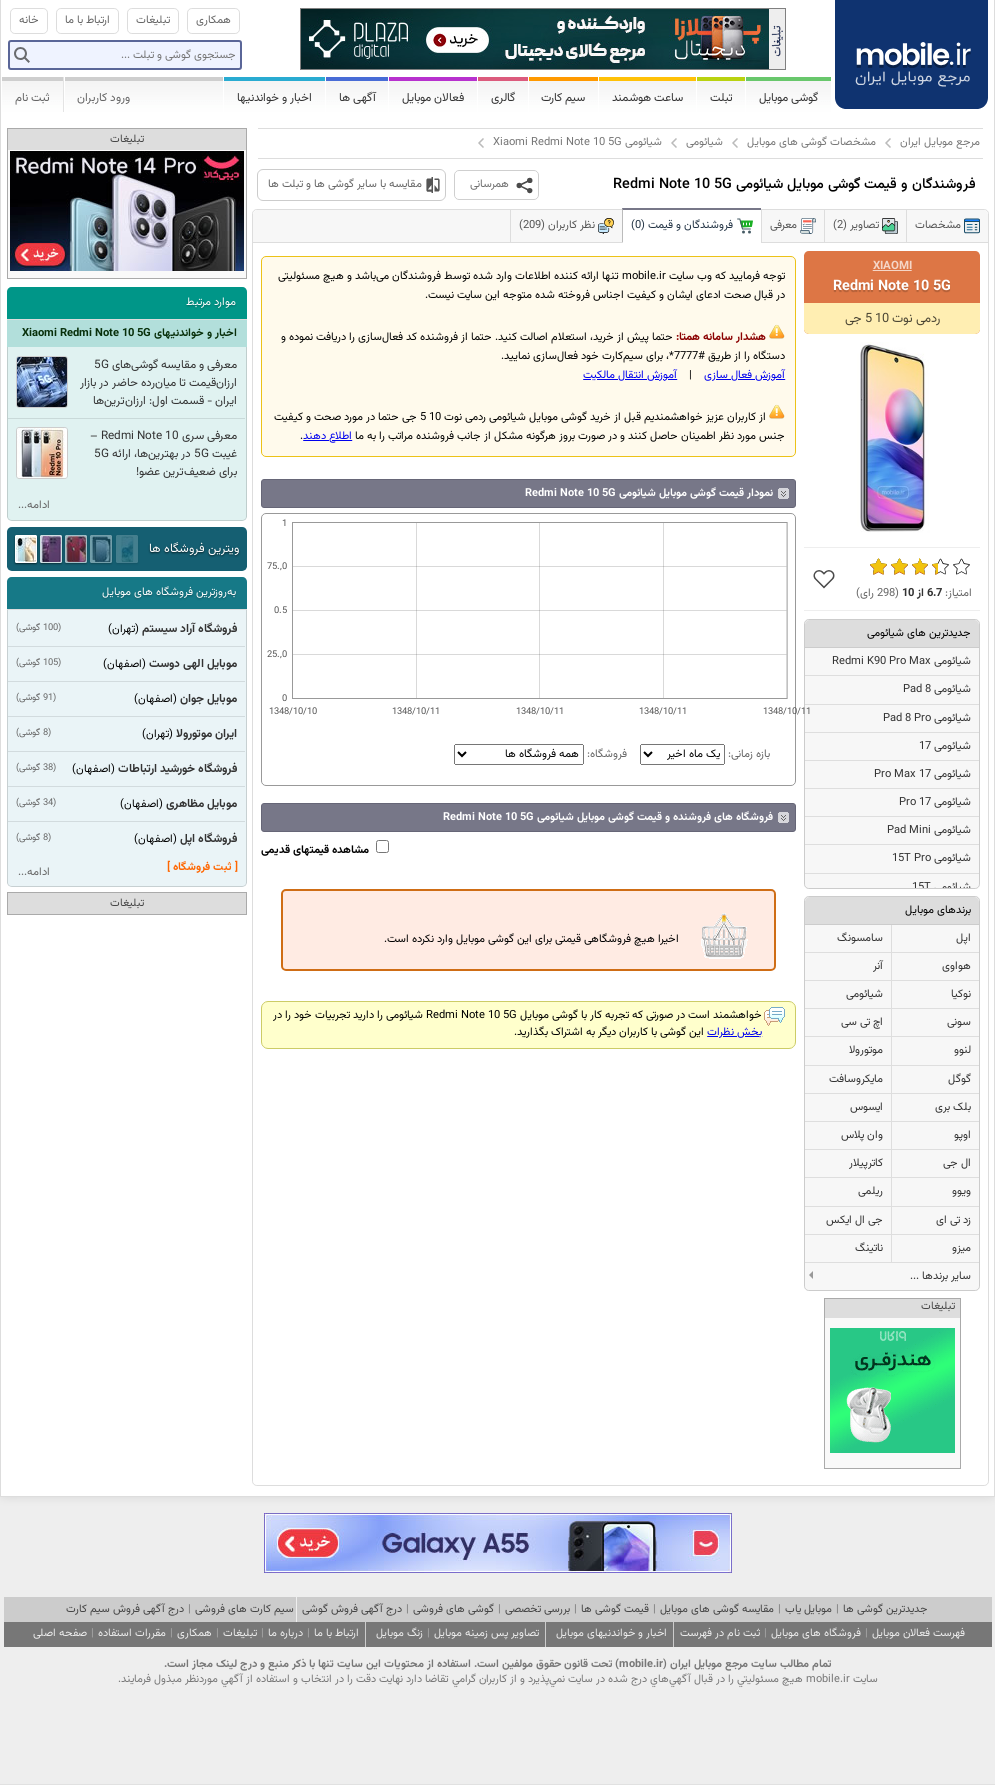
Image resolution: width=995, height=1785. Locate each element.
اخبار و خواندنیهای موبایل (611, 1633)
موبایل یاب (808, 1609)
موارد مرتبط (211, 302)
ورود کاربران (103, 98)
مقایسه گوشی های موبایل (717, 1609)
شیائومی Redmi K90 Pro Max (901, 661)
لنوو (962, 1050)
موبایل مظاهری (201, 804)
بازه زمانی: (703, 754)
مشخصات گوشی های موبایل (811, 142)
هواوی (956, 966)
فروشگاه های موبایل (816, 1633)
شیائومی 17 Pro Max (922, 774)
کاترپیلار (866, 1163)
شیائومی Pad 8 (937, 689)
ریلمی (870, 1191)
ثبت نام (32, 98)
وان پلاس (862, 1135)
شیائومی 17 (945, 746)
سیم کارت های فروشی (244, 1609)
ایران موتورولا (206, 734)
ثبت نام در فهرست (720, 1633)
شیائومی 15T (941, 887)
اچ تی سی (862, 1022)
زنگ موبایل (399, 1633)
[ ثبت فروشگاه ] (202, 867)
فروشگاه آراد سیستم (189, 629)
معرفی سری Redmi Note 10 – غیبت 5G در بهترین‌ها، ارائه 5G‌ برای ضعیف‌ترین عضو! (163, 454)
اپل (963, 938)
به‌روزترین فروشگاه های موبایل (169, 592)
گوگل (959, 1079)
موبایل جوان (208, 699)
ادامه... (34, 505)
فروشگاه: (540, 754)
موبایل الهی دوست (193, 664)
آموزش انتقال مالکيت (630, 375)
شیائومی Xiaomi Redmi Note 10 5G (577, 142)
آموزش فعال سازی (744, 375)
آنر (878, 966)
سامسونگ (860, 938)
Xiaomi (892, 266)
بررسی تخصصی (537, 1609)
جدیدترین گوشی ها (885, 1609)
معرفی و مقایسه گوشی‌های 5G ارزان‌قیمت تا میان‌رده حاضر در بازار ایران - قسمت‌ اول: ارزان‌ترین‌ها (158, 383)
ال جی (957, 1163)
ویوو (961, 1191)
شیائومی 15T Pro (931, 858)
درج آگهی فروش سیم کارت (125, 1609)
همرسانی (489, 184)
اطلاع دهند (327, 436)
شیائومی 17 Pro (935, 802)
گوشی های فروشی (453, 1609)
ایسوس (866, 1107)
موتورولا (866, 1050)
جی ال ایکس (854, 1220)
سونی (959, 1022)
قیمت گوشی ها (615, 1609)
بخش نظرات (734, 1032)
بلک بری (953, 1107)
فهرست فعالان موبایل (918, 1633)
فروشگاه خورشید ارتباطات (177, 769)
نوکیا (961, 994)
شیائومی (704, 142)
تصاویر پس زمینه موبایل (486, 1633)
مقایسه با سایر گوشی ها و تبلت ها (345, 184)
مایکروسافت (856, 1079)
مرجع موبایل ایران (940, 142)
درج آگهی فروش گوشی (352, 1609)
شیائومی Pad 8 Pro (927, 718)
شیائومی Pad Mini (929, 830)
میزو (961, 1248)
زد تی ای (953, 1220)
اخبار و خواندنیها (274, 98)
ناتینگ (869, 1248)
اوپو (962, 1135)
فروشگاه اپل (208, 839)
